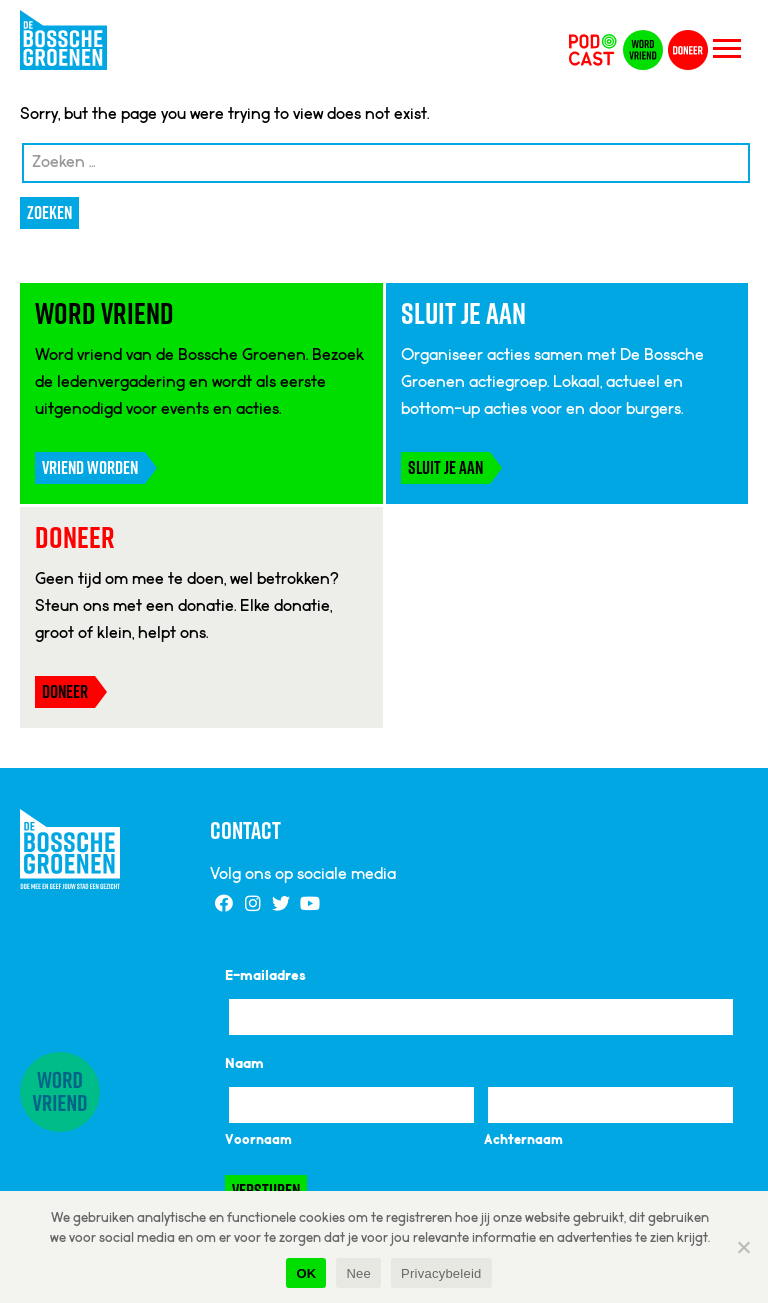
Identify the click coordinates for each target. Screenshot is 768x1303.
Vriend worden (90, 467)
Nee (358, 1273)
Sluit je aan (445, 467)
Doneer (65, 691)
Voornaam (258, 1141)
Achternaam (523, 1141)
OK (306, 1273)
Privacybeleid (441, 1273)
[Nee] (743, 1247)
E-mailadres (265, 977)
